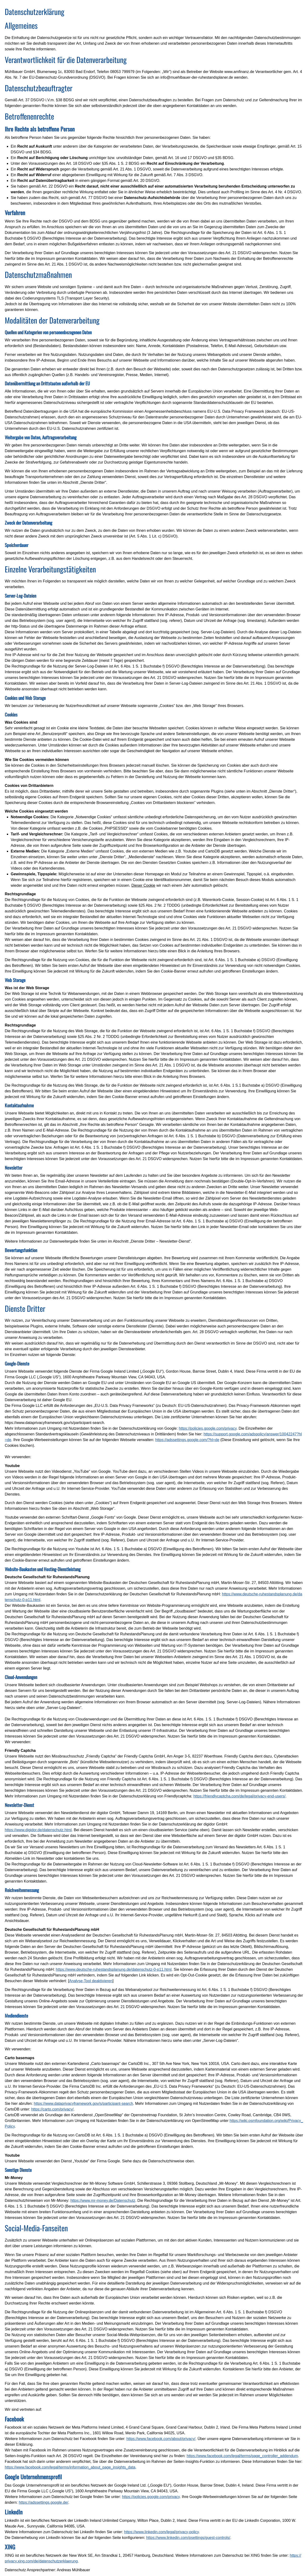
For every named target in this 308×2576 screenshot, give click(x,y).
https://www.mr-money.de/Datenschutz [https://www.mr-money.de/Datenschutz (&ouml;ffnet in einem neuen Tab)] (102, 2200)
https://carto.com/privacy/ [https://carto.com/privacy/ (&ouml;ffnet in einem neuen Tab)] (52, 2109)
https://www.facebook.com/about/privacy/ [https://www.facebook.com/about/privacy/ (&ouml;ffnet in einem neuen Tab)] (160, 2439)
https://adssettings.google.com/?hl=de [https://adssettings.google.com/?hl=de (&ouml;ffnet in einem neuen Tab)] (187, 1440)
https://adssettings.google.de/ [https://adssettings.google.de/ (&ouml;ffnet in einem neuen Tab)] (43, 2502)
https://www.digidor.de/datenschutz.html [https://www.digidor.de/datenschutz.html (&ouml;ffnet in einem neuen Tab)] (38, 1830)
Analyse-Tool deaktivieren (90, 1981)
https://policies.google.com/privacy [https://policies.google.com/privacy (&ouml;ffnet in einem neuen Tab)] (207, 1428)
